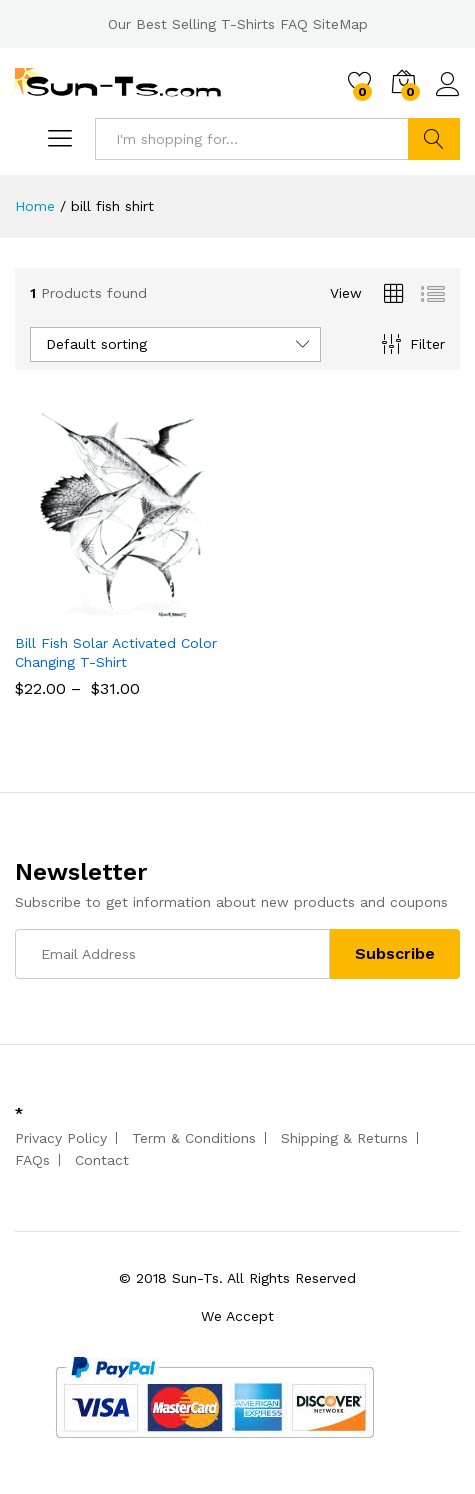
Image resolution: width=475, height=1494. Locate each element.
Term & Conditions (194, 1138)
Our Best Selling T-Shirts (191, 24)
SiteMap (340, 24)
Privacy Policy (61, 1138)
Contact (102, 1160)
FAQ (294, 24)
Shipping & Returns (344, 1138)
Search (434, 139)
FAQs (32, 1160)
